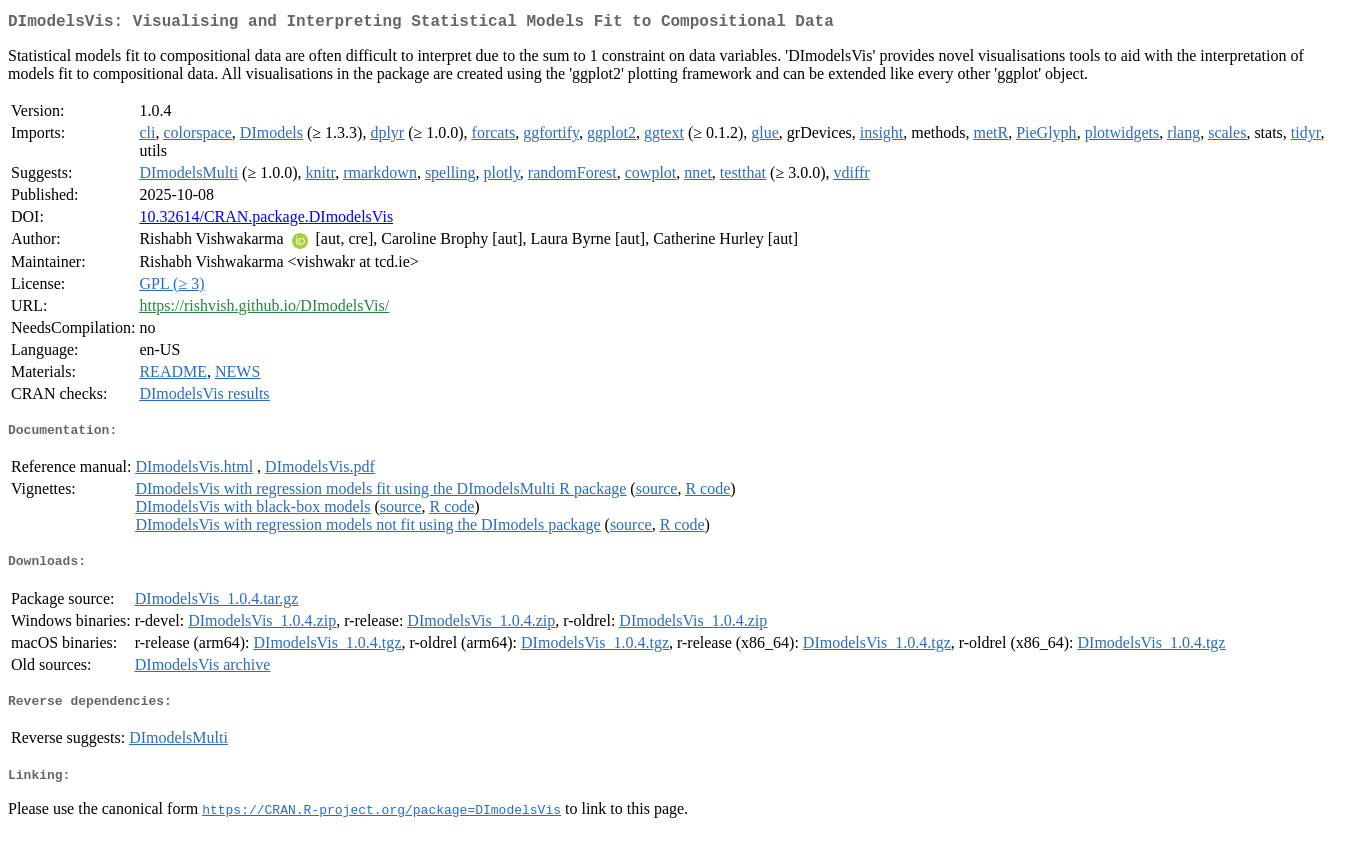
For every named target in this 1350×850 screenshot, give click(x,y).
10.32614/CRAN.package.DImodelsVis (266, 220)
